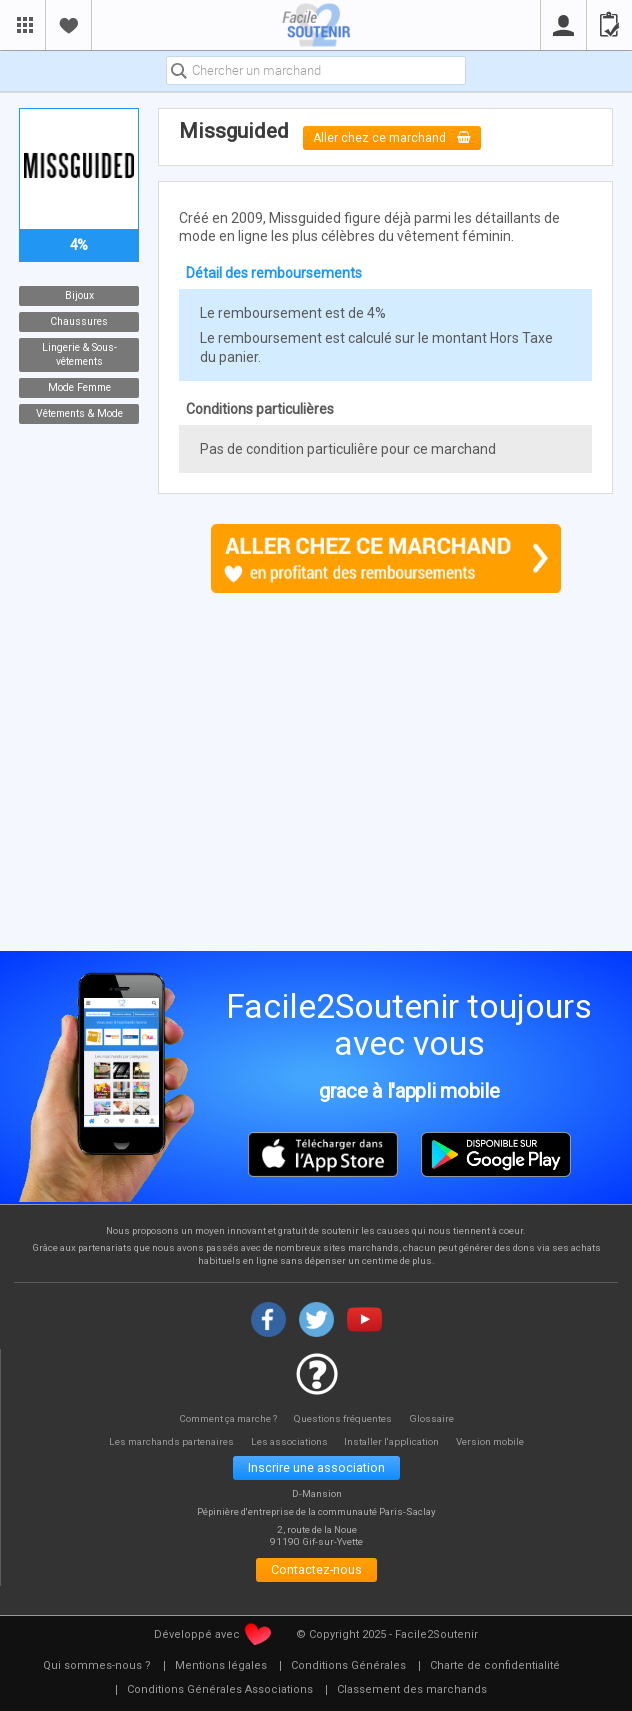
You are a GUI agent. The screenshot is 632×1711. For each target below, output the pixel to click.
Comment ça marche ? (226, 1417)
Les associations (289, 1441)
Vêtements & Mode (79, 413)
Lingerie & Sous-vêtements (79, 354)
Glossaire (435, 1417)
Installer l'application (396, 1441)
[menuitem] (97, 1670)
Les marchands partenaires (166, 1441)
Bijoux (79, 295)
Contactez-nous (316, 1572)
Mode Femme (79, 387)
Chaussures (79, 321)
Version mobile (497, 1441)
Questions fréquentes (345, 1417)
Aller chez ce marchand (393, 137)
